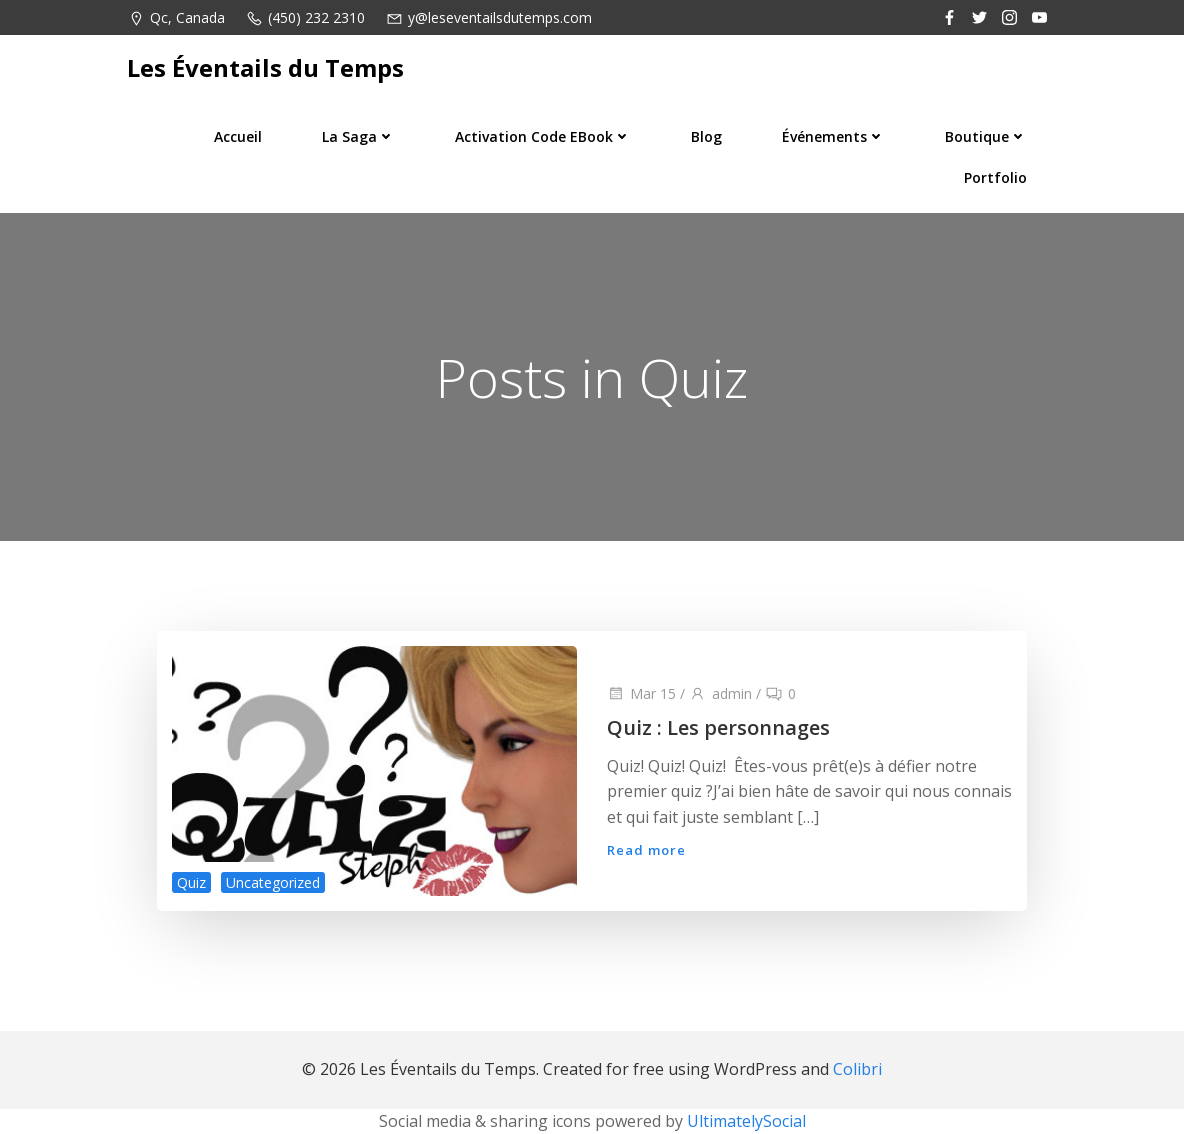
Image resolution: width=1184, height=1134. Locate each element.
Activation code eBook (543, 136)
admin (720, 693)
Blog (706, 136)
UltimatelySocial (746, 1121)
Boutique (986, 136)
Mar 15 (641, 693)
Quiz (191, 882)
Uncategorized (273, 882)
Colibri (857, 1069)
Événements (833, 136)
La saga (358, 136)
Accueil (238, 136)
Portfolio (995, 177)
